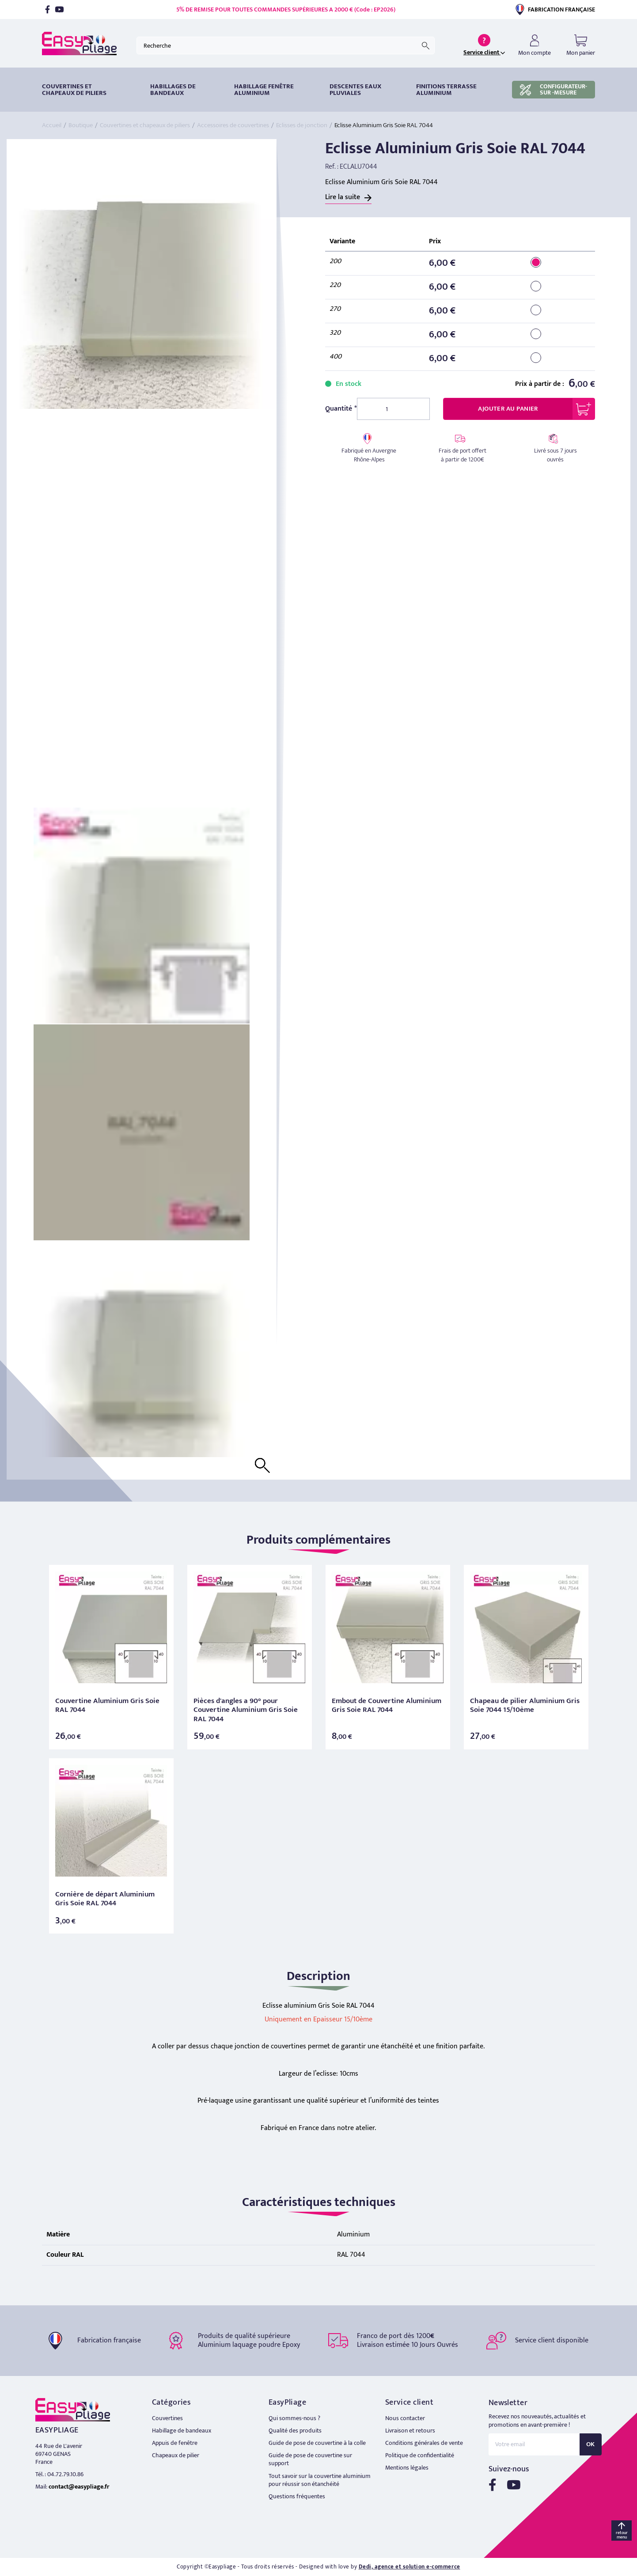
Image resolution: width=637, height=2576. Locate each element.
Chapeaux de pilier (175, 2455)
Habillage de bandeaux (181, 2430)
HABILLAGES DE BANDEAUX (173, 89)
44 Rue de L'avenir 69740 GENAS (58, 2450)
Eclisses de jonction (301, 125)
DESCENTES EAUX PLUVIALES (355, 89)
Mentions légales (406, 2468)
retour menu (622, 2535)
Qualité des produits (295, 2430)
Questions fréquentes (297, 2496)
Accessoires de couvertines (233, 125)
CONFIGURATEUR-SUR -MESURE (553, 89)
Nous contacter (405, 2418)
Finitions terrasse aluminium (446, 89)
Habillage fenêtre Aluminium (264, 89)
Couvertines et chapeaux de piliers (74, 89)
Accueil (51, 125)
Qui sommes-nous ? (294, 2418)
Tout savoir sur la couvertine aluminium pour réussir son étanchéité (320, 2480)
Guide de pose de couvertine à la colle (317, 2443)
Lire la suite (342, 197)
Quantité (338, 409)
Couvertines (167, 2418)
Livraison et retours (410, 2430)
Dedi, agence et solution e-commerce (409, 2567)
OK (590, 2444)
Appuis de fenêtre (174, 2443)
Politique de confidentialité (419, 2455)
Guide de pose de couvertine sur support (310, 2459)
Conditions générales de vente (424, 2443)
